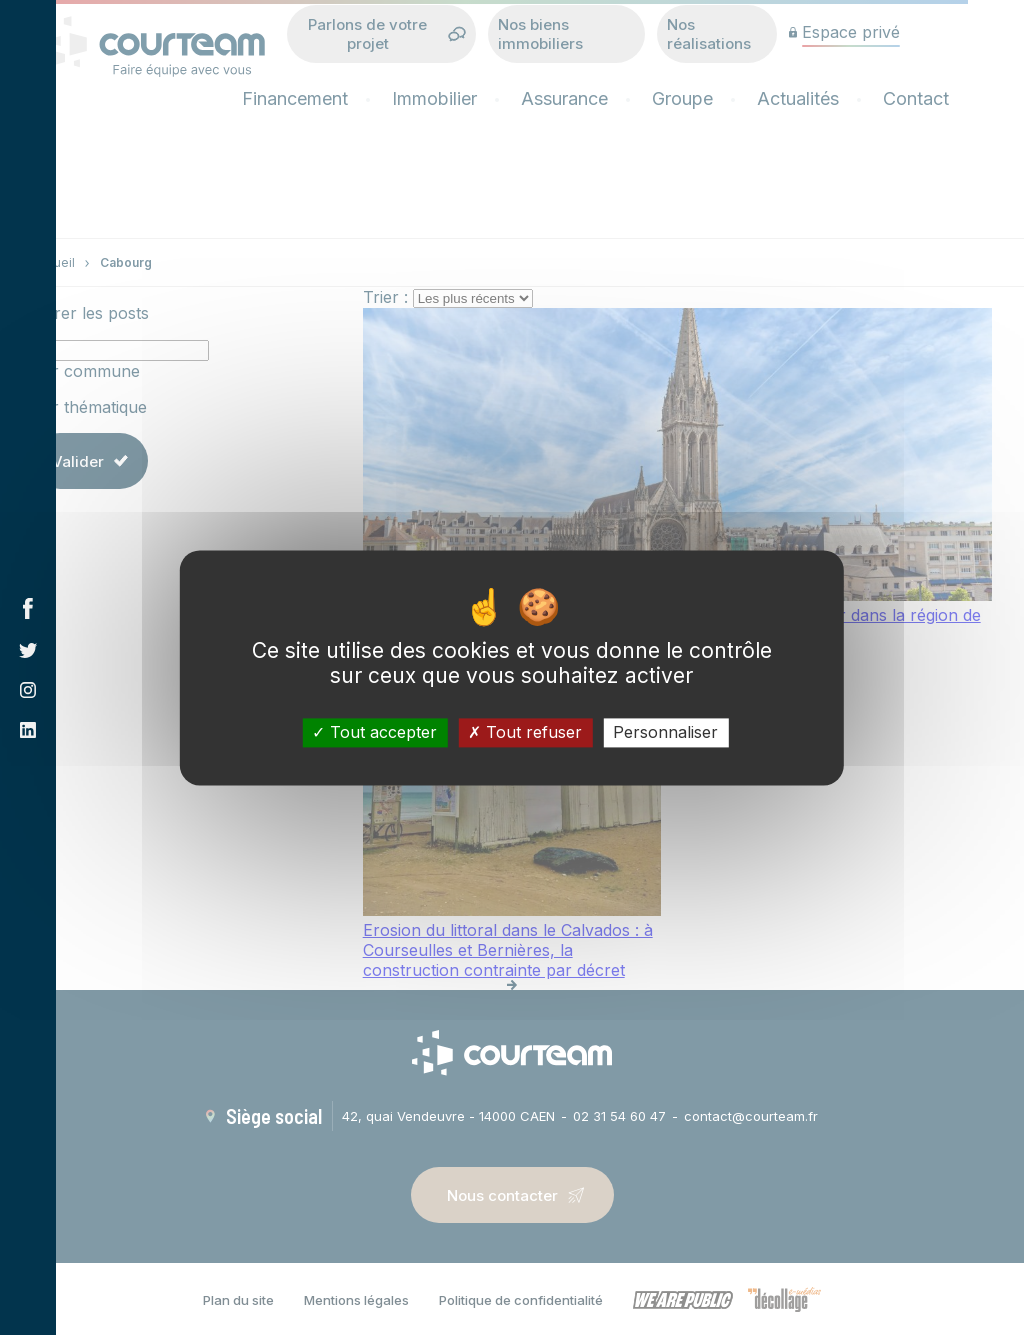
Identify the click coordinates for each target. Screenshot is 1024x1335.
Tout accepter (374, 732)
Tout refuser (525, 732)
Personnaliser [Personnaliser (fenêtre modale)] (665, 732)
